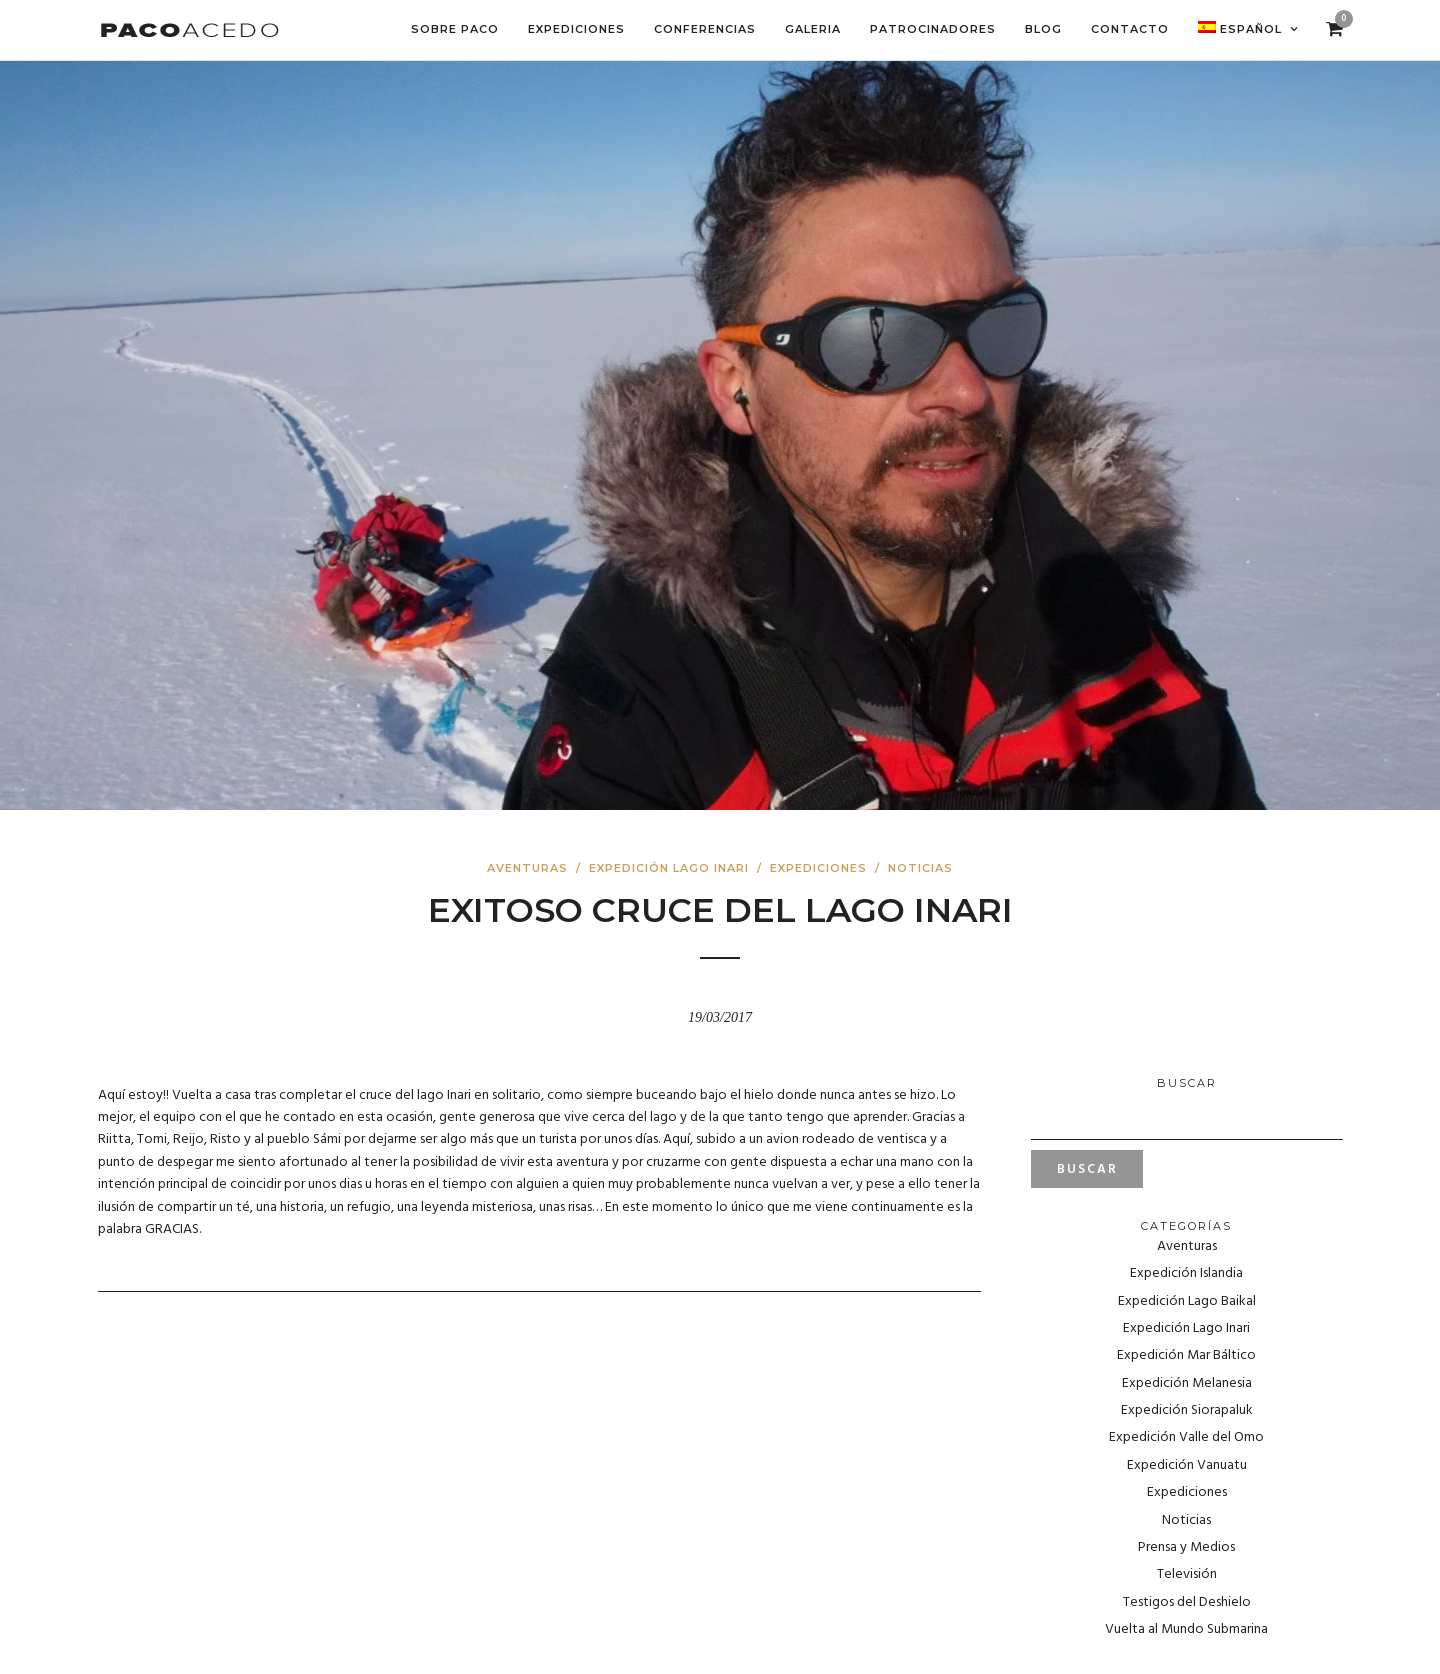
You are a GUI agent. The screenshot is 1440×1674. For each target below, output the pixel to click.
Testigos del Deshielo (1187, 1602)
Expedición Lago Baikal (1187, 1301)
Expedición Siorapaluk (1187, 1410)
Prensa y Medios (1186, 1547)
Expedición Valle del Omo (1186, 1437)
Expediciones (818, 868)
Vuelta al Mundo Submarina (1186, 1629)
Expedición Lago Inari (669, 868)
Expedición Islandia (1186, 1273)
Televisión (1187, 1574)
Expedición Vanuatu (1187, 1465)
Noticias (920, 868)
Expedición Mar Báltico (1186, 1355)
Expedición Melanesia (1187, 1383)
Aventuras (527, 868)
